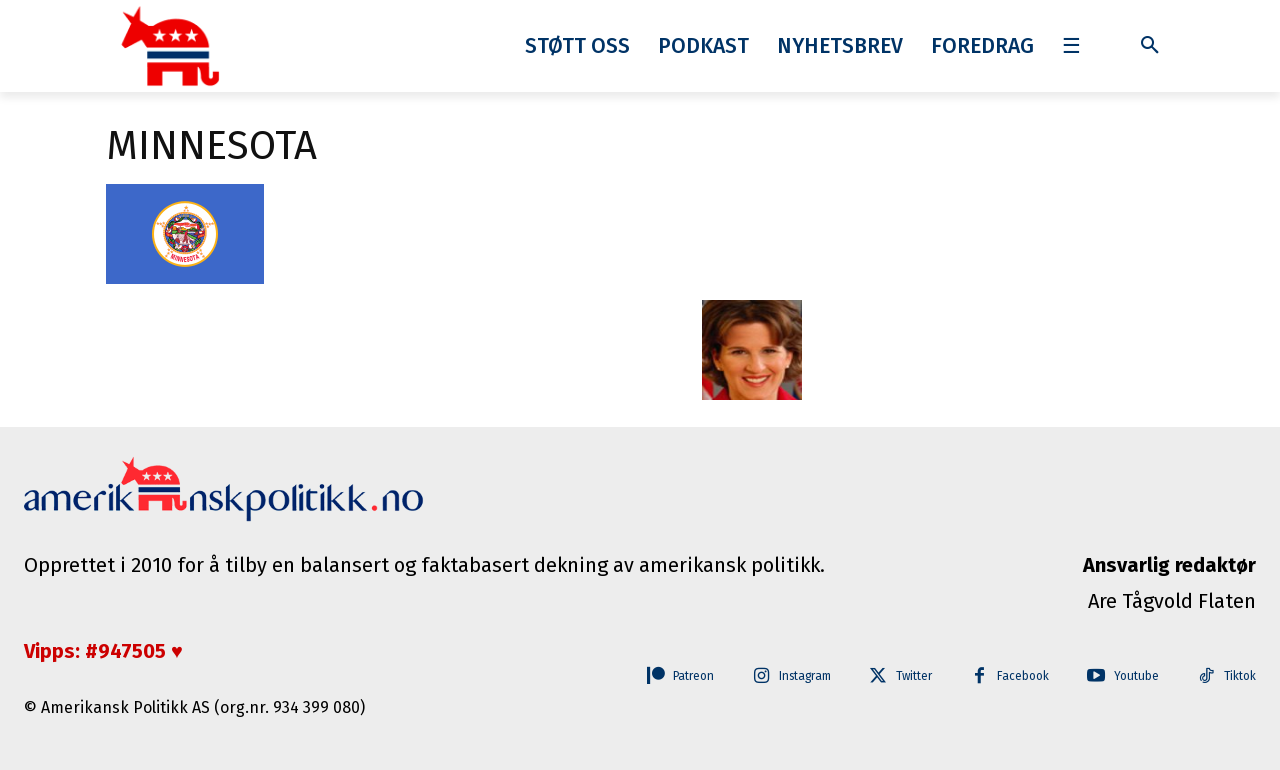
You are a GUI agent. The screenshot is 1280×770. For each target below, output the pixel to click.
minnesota (211, 146)
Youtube (1124, 677)
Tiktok (1238, 677)
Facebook (1000, 677)
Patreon (628, 677)
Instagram (755, 677)
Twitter (879, 677)
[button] (1150, 46)
